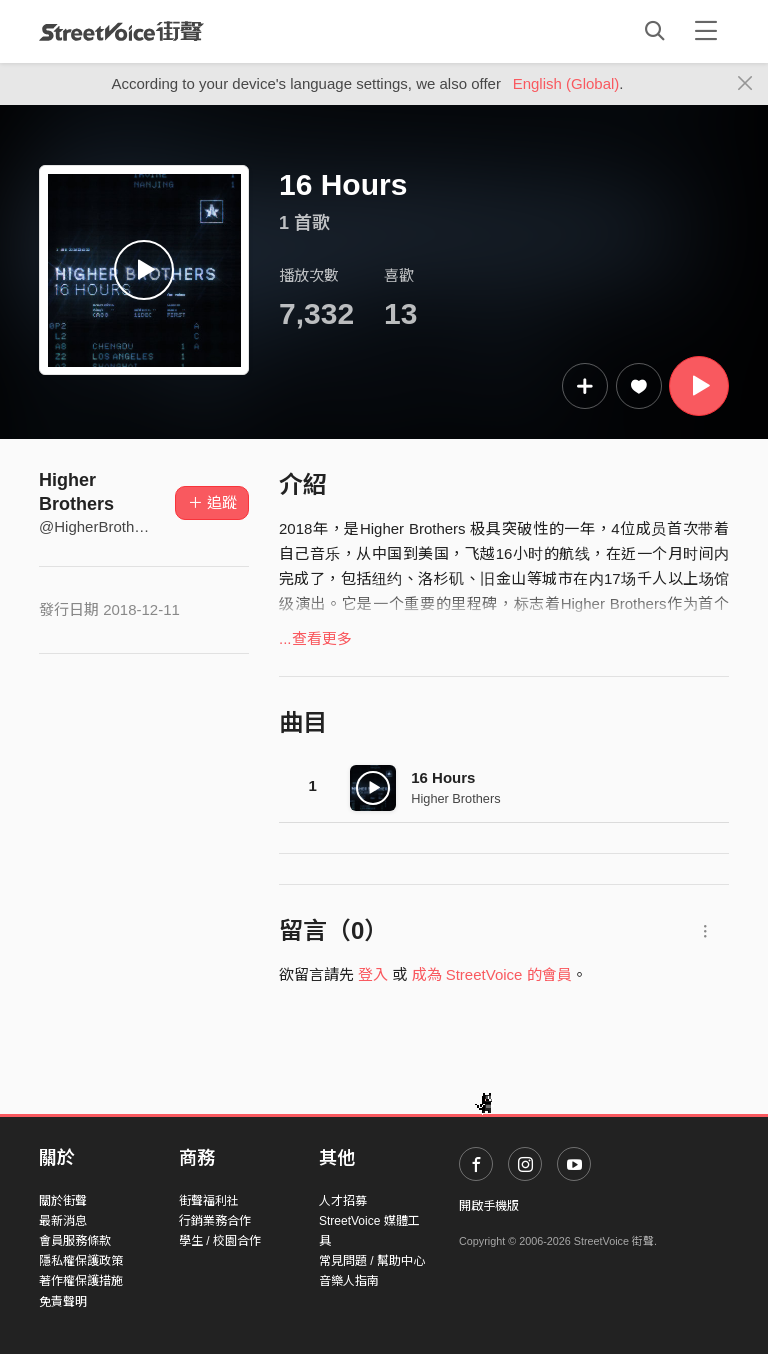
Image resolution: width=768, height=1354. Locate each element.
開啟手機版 (489, 1206)
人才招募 (343, 1201)
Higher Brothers (455, 798)
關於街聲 (63, 1201)
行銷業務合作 (215, 1221)
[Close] (745, 84)
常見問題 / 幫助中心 (372, 1261)
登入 (373, 974)
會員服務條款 (75, 1241)
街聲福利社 (209, 1201)
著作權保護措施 (81, 1281)
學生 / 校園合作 (220, 1241)
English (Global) (566, 83)
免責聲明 (63, 1302)
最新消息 (63, 1221)
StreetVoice (121, 31)
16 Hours (443, 777)
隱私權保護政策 (81, 1261)
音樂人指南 (349, 1281)
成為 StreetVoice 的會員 (492, 974)
